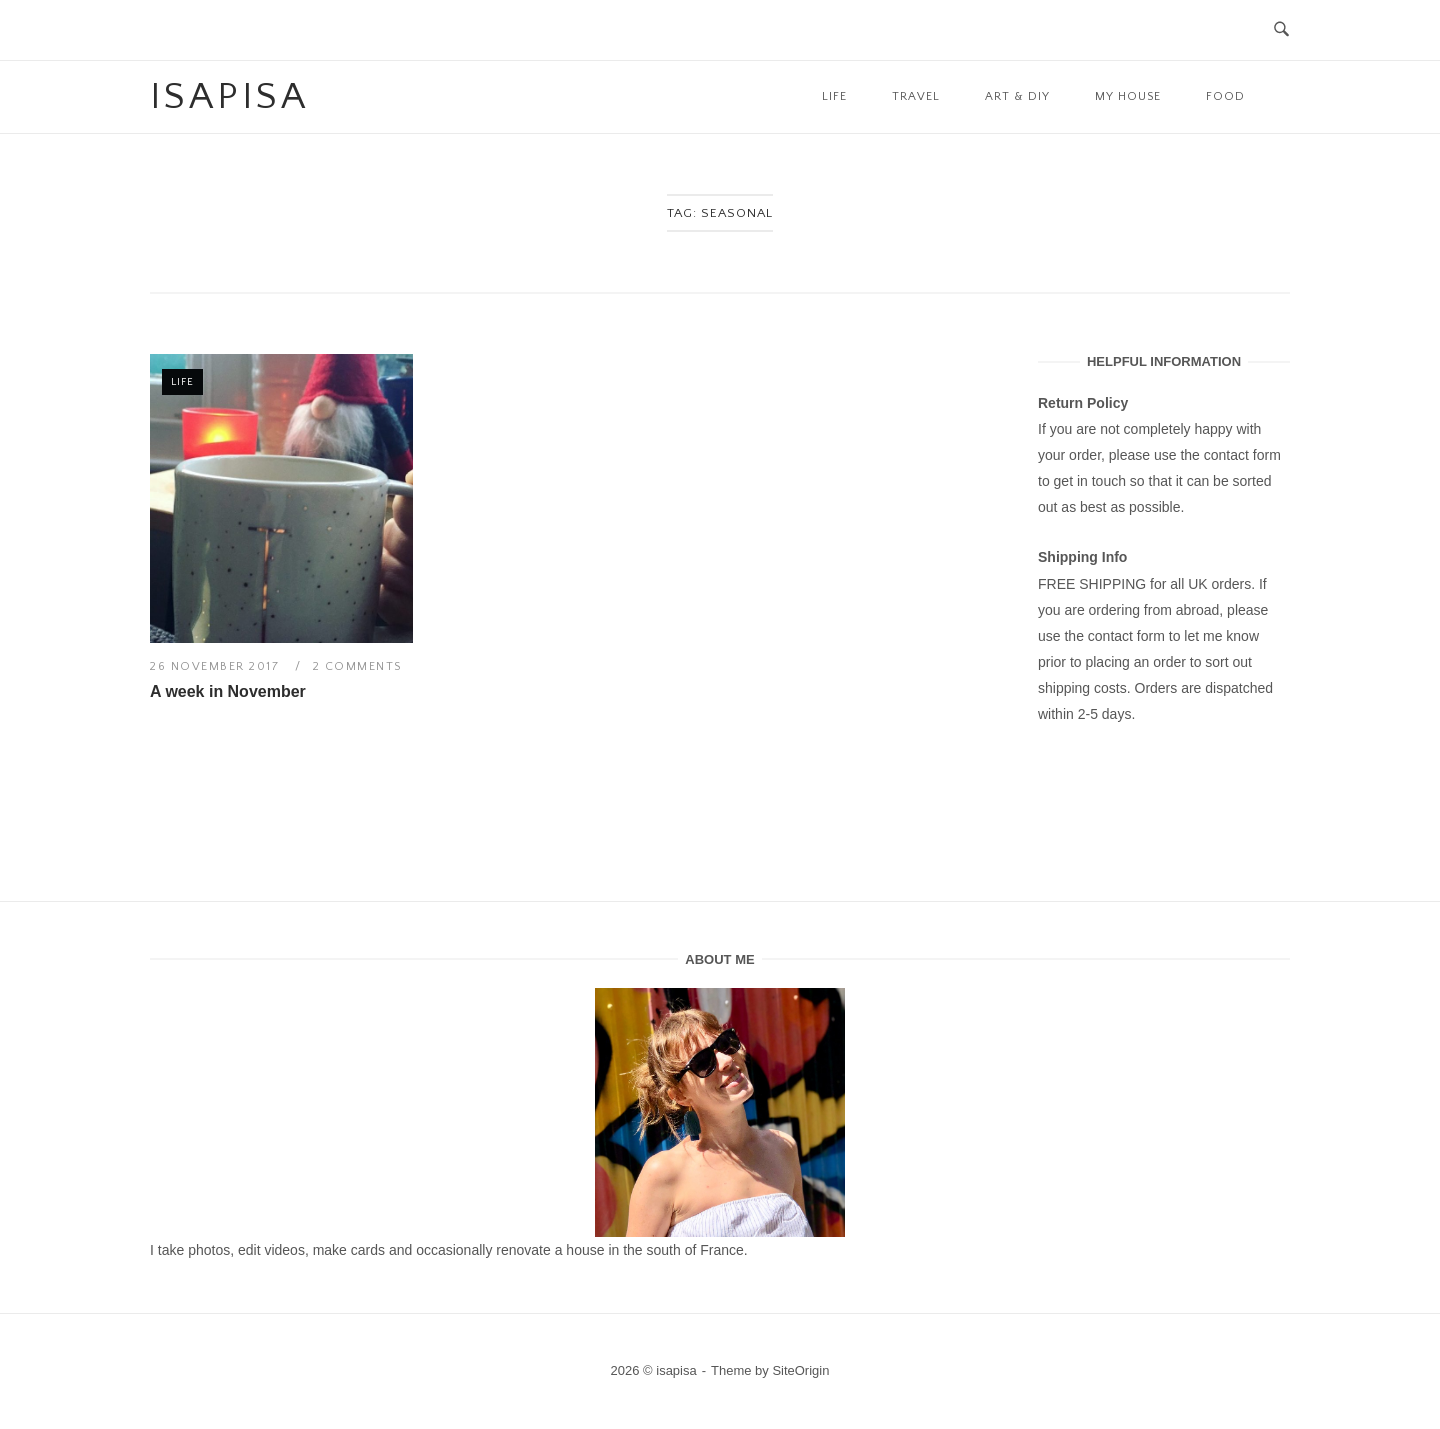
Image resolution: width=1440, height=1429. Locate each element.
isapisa (229, 97)
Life (834, 96)
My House (1128, 96)
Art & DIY (1017, 96)
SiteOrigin (800, 1370)
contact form (1242, 455)
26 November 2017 (217, 666)
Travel (916, 96)
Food (1225, 96)
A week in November (228, 691)
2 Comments (357, 666)
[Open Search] (1281, 30)
